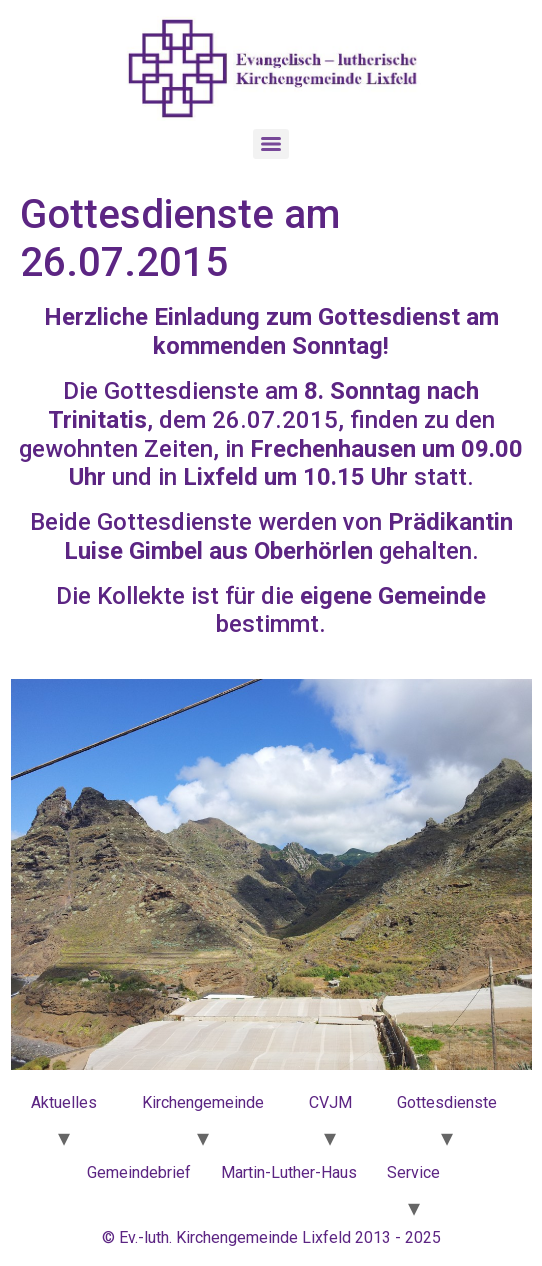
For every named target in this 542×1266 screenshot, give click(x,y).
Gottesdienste (447, 1102)
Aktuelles (64, 1102)
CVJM (330, 1102)
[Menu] (271, 144)
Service (413, 1172)
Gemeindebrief (139, 1172)
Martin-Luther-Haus (289, 1172)
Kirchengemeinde (203, 1102)
